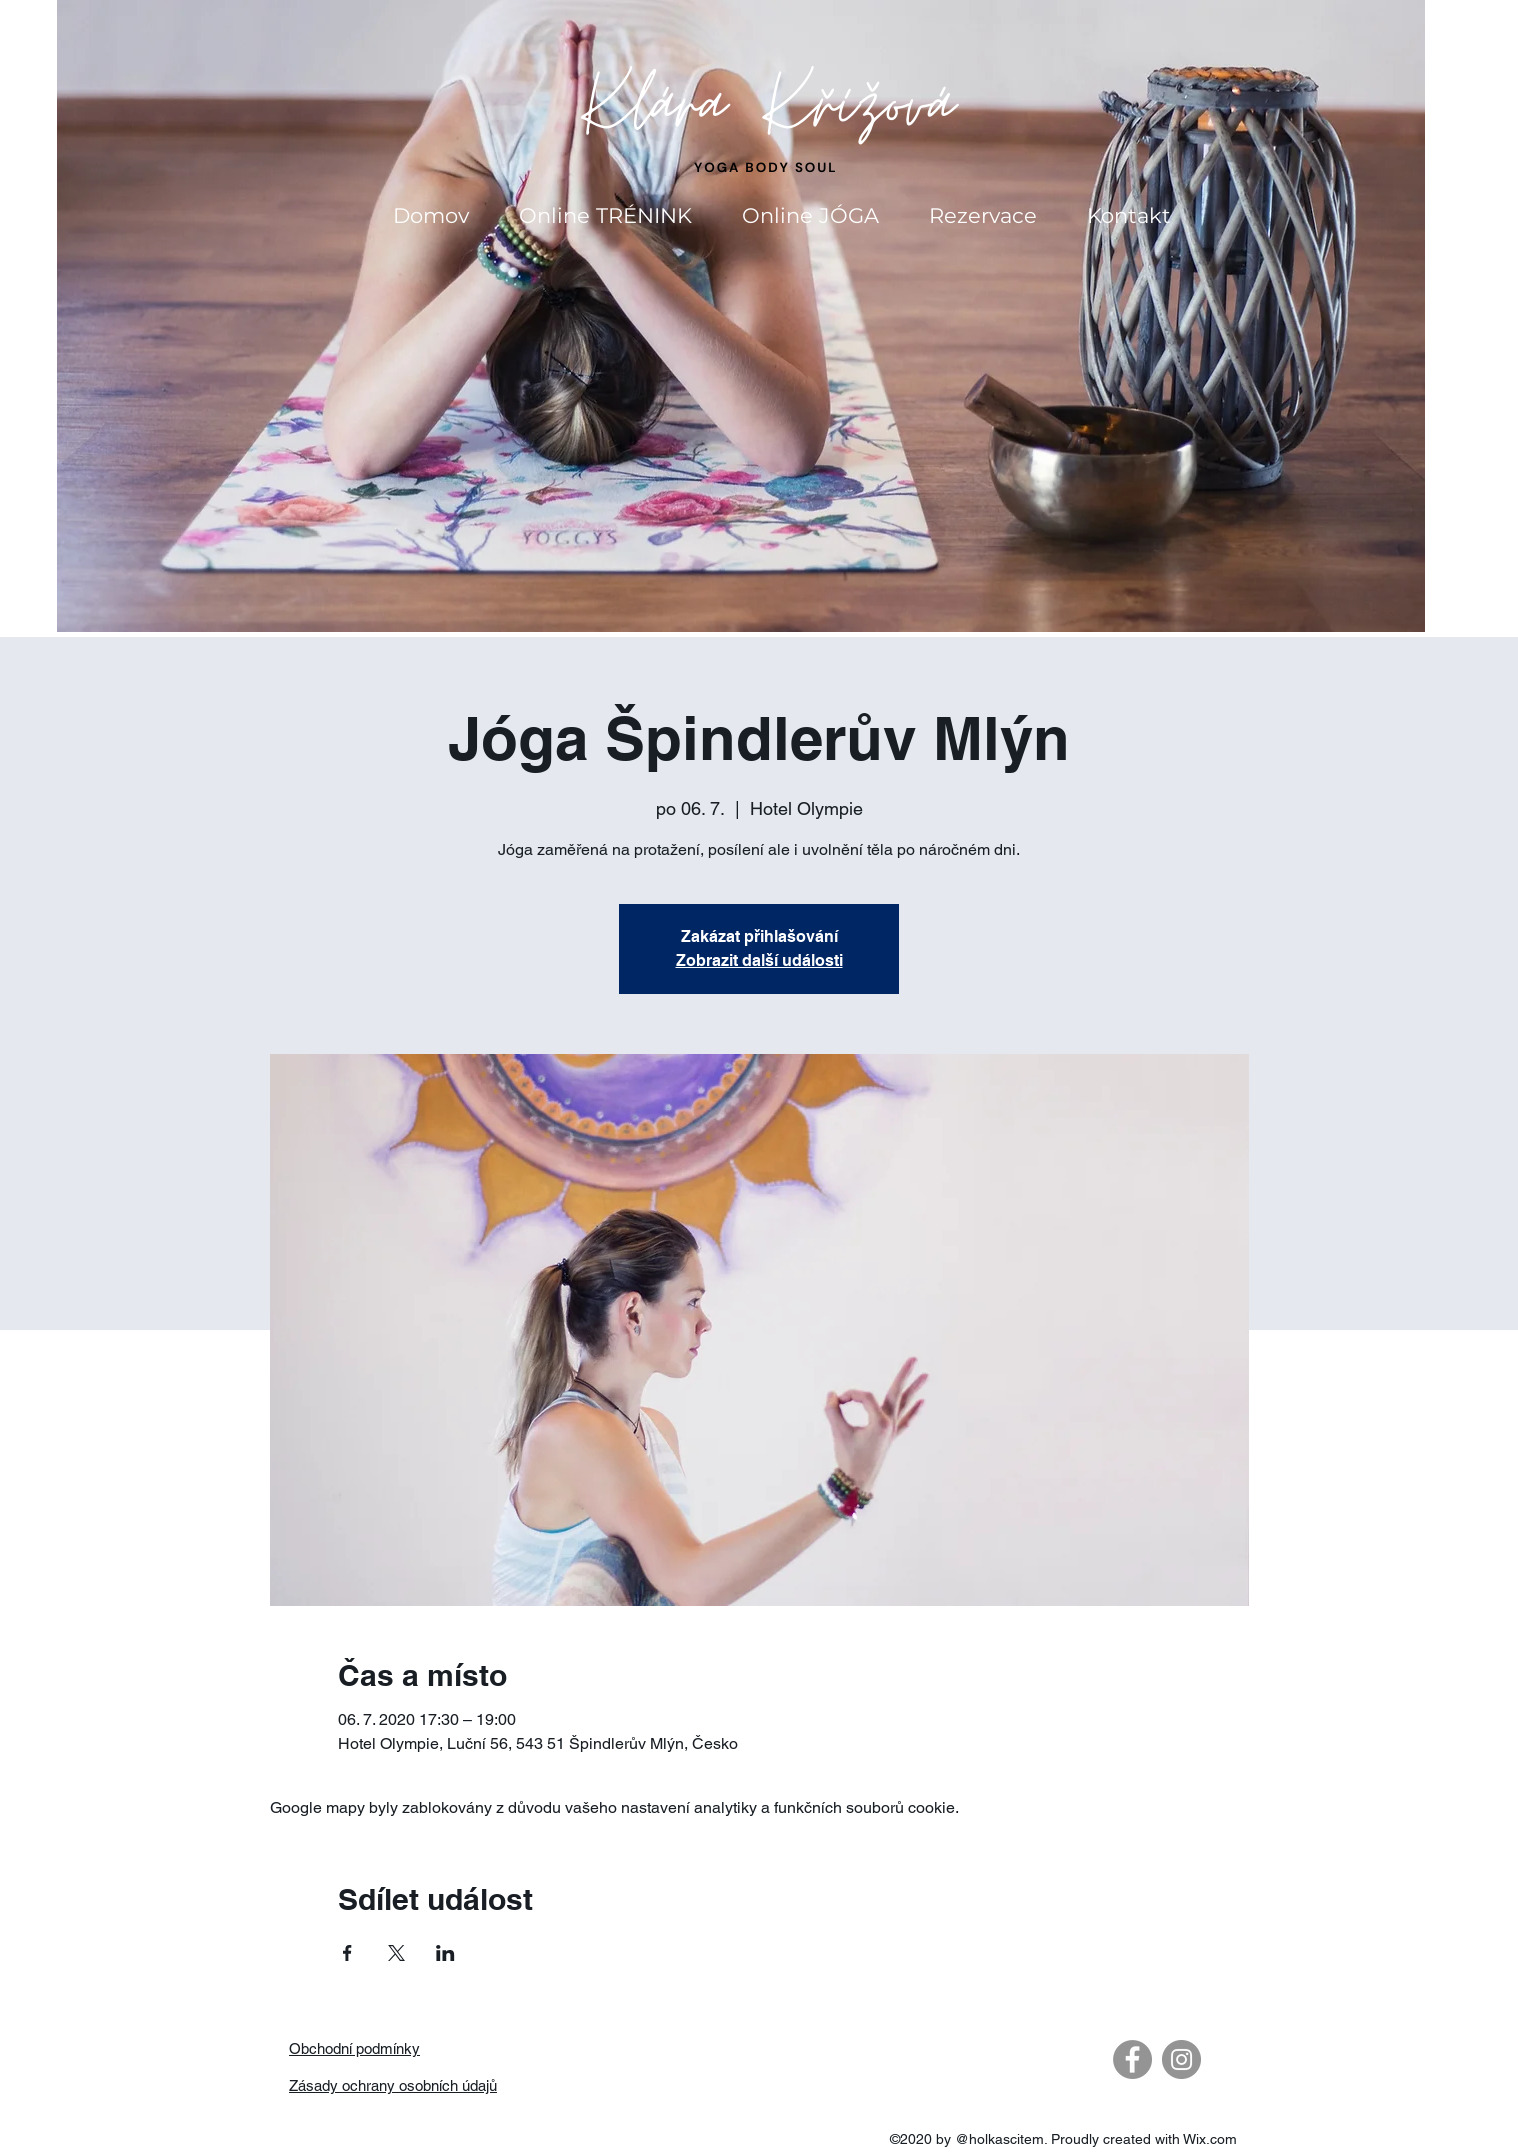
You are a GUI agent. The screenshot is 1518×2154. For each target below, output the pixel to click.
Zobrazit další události (759, 960)
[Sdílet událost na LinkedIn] (445, 1953)
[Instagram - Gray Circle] (1181, 2059)
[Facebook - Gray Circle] (1132, 2059)
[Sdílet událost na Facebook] (347, 1953)
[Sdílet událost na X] (396, 1953)
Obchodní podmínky (354, 2048)
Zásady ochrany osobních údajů (393, 2085)
